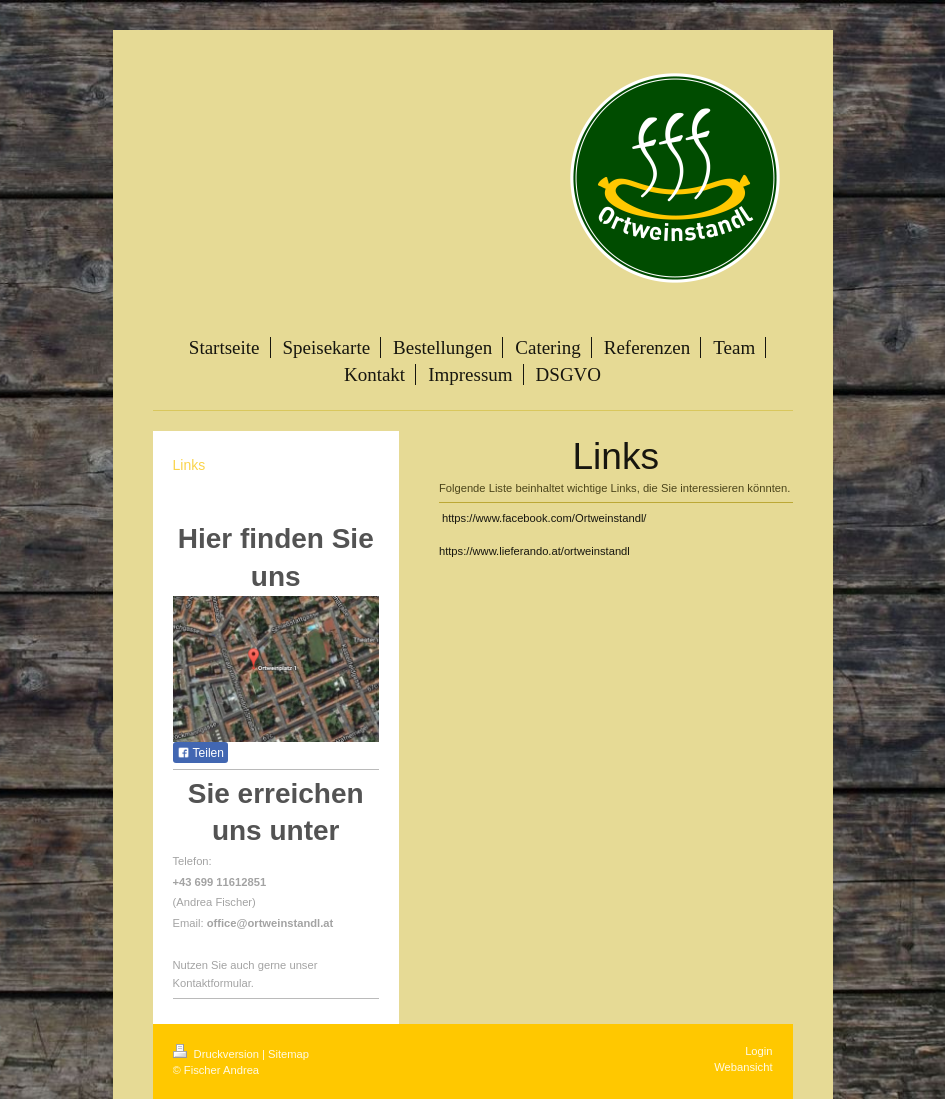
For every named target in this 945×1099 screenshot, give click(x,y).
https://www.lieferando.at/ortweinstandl (534, 551)
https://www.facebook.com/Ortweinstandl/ (544, 518)
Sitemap (288, 1054)
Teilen (200, 753)
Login (758, 1051)
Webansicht (743, 1067)
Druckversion (218, 1054)
